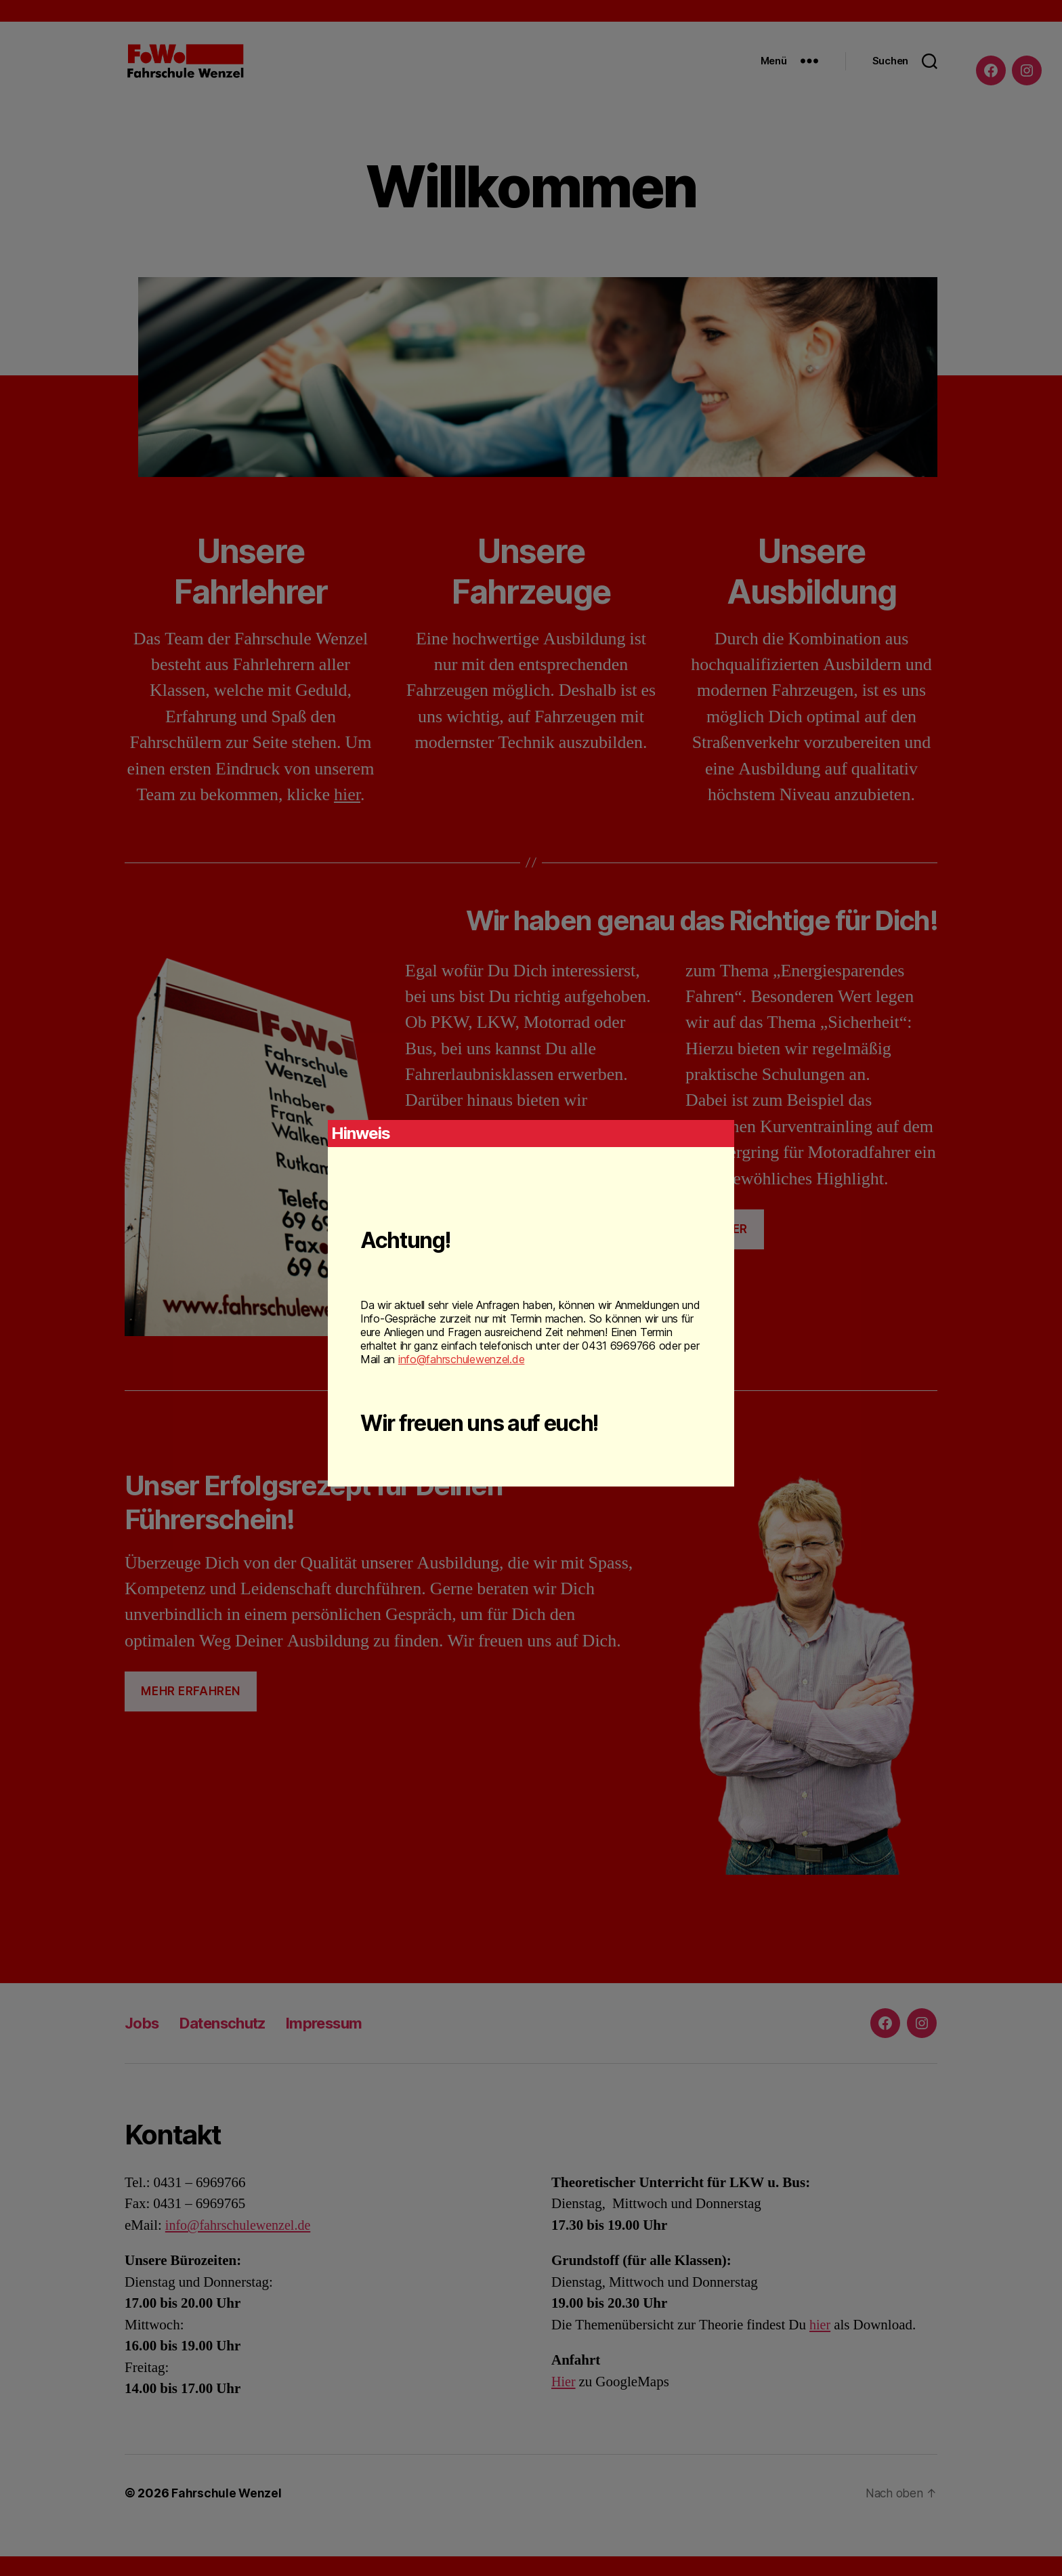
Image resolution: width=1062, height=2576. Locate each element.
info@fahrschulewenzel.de (461, 1359)
